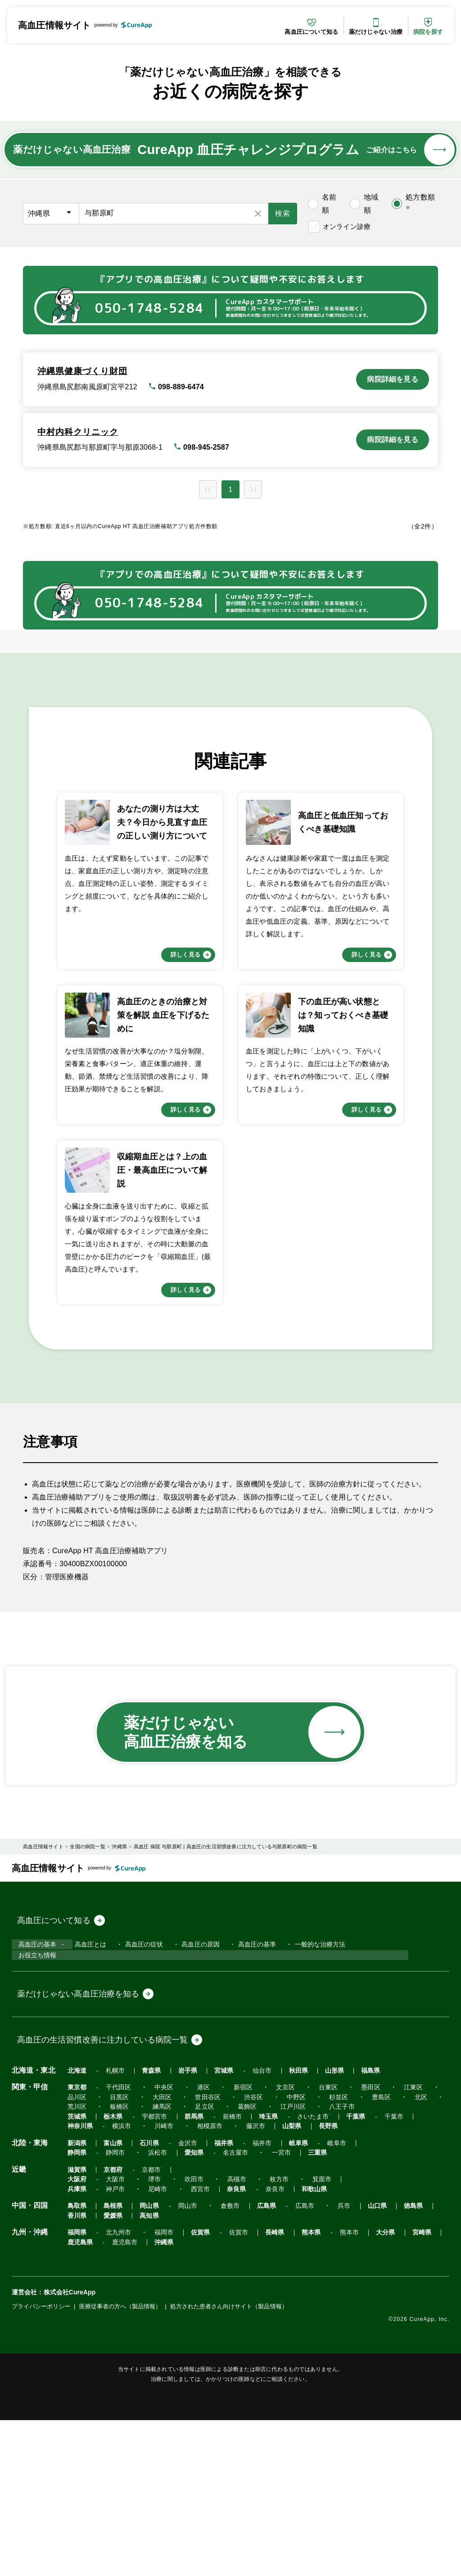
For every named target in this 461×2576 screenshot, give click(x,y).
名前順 (329, 203)
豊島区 (363, 2262)
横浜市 (119, 2292)
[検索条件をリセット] (258, 213)
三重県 (193, 2318)
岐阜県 (283, 2308)
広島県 (253, 2361)
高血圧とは (84, 2124)
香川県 (423, 2361)
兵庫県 (77, 2345)
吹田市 (289, 2335)
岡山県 (144, 2361)
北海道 (77, 2236)
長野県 (312, 2292)
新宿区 (232, 2253)
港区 (196, 2253)
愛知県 (77, 2318)
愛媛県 (77, 2371)
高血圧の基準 (248, 2124)
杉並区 (323, 2262)
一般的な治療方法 (309, 2124)
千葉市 (373, 2282)
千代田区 (116, 2253)
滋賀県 (77, 2335)
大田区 (157, 2262)
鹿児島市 (122, 2398)
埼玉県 (255, 2282)
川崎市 (159, 2292)
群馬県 (186, 2282)
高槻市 (329, 2335)
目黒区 (117, 2262)
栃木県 (110, 2282)
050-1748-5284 (149, 308)
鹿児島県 (80, 2398)
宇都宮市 (150, 2282)
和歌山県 (299, 2345)
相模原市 (202, 2292)
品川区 (77, 2262)
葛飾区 (237, 2272)
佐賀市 (228, 2388)
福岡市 (159, 2388)
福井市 (249, 2308)
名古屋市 (116, 2318)
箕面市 (409, 2335)
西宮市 (193, 2345)
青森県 (146, 2236)
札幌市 (112, 2236)
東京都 (77, 2253)
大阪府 (180, 2335)
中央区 (159, 2253)
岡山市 (180, 2361)
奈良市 (261, 2345)
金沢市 (180, 2308)
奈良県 (226, 2345)
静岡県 (352, 2308)
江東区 (392, 2253)
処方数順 (420, 201)
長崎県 (261, 2388)
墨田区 (352, 2253)
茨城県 (77, 2282)
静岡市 (388, 2308)
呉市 (326, 2361)
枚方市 (369, 2335)
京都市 (146, 2335)
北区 (399, 2262)
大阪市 (215, 2335)
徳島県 (390, 2361)
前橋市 (222, 2282)
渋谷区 (243, 2262)
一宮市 (159, 2318)
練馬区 (157, 2272)
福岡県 (77, 2388)
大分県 (365, 2388)
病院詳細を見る (392, 379)
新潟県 (77, 2308)
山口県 (356, 2361)
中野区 (283, 2262)
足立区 (197, 2272)
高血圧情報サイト (54, 25)
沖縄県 (159, 2398)
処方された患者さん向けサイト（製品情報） (231, 2462)
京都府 (110, 2335)
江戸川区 (280, 2272)
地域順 (371, 203)
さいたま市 (298, 2282)
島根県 (110, 2361)
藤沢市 (245, 2292)
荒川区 (77, 2272)
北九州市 (116, 2388)
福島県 (350, 2236)
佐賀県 (193, 2388)
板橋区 (117, 2272)
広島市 (289, 2361)
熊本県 (295, 2388)
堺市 (252, 2335)
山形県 (316, 2236)
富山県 (110, 2308)
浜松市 (428, 2308)
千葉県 (338, 2282)
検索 (282, 213)
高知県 (110, 2371)
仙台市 (249, 2236)
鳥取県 (77, 2361)
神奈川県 (80, 2292)
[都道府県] (51, 213)
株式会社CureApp (70, 2448)
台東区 (312, 2253)
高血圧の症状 (137, 2124)
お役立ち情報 (36, 2138)
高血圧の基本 (36, 2124)
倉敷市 (220, 2361)
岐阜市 (318, 2308)
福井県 (213, 2308)
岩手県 (180, 2236)
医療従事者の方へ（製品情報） (121, 2462)
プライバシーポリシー (41, 2462)
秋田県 (283, 2236)
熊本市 (331, 2388)
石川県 (144, 2308)
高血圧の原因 (192, 2124)
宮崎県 (398, 2388)
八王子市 (326, 2272)
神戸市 (112, 2345)
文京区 (272, 2253)
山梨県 (279, 2292)
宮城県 (213, 2236)
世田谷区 (200, 2262)
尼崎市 (153, 2345)
